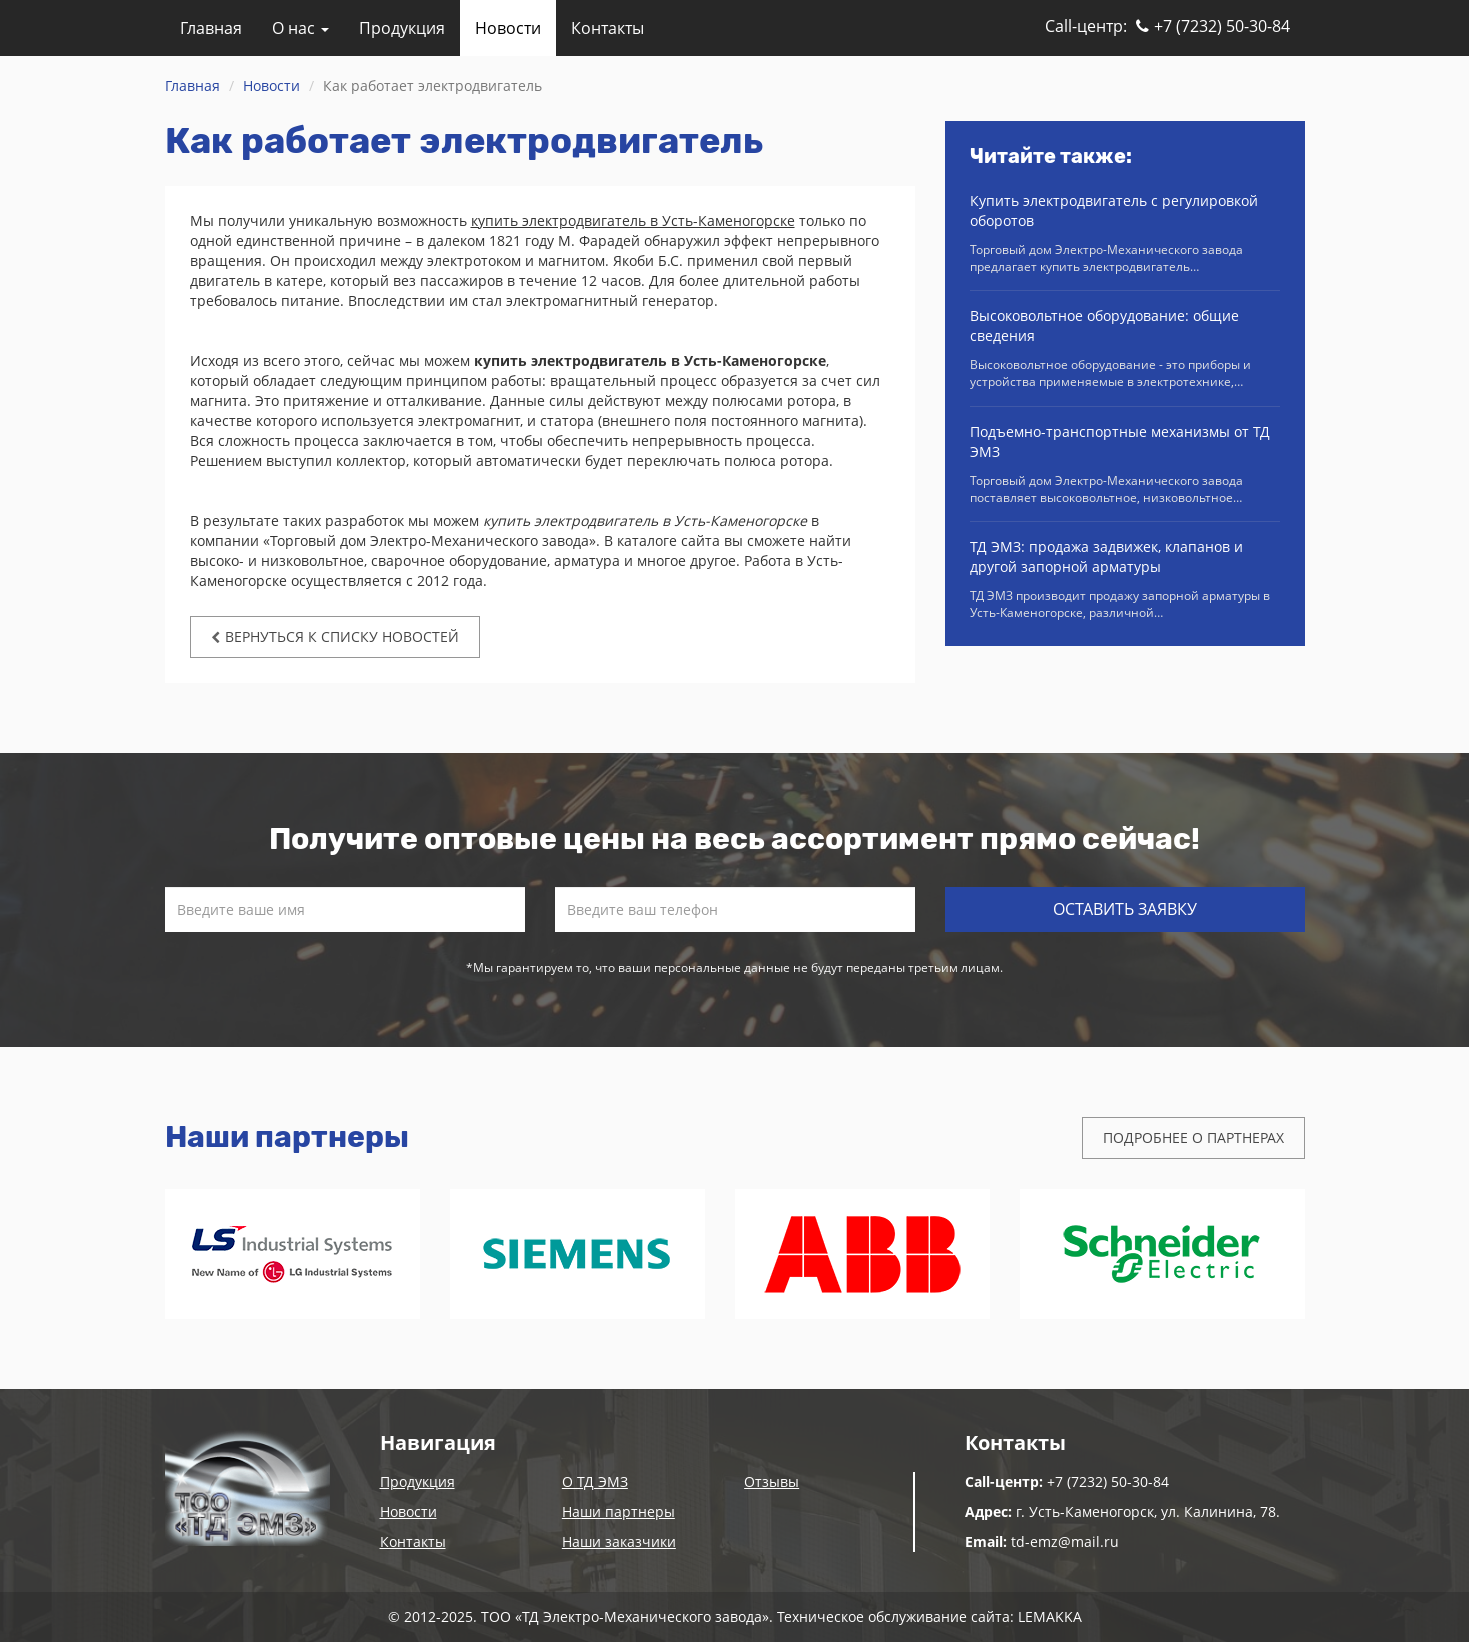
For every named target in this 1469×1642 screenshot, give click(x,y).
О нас (300, 28)
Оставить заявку (1125, 909)
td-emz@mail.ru (1065, 1541)
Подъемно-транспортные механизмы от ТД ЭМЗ (1120, 441)
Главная (211, 28)
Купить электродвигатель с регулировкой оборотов (1114, 210)
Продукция (402, 28)
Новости (508, 28)
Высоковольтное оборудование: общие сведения (1104, 325)
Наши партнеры (618, 1511)
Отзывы (771, 1481)
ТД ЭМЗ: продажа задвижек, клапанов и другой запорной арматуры (1106, 556)
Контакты (607, 28)
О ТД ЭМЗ (595, 1481)
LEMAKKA (1050, 1616)
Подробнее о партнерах (1193, 1137)
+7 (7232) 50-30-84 (1213, 26)
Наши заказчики (619, 1541)
